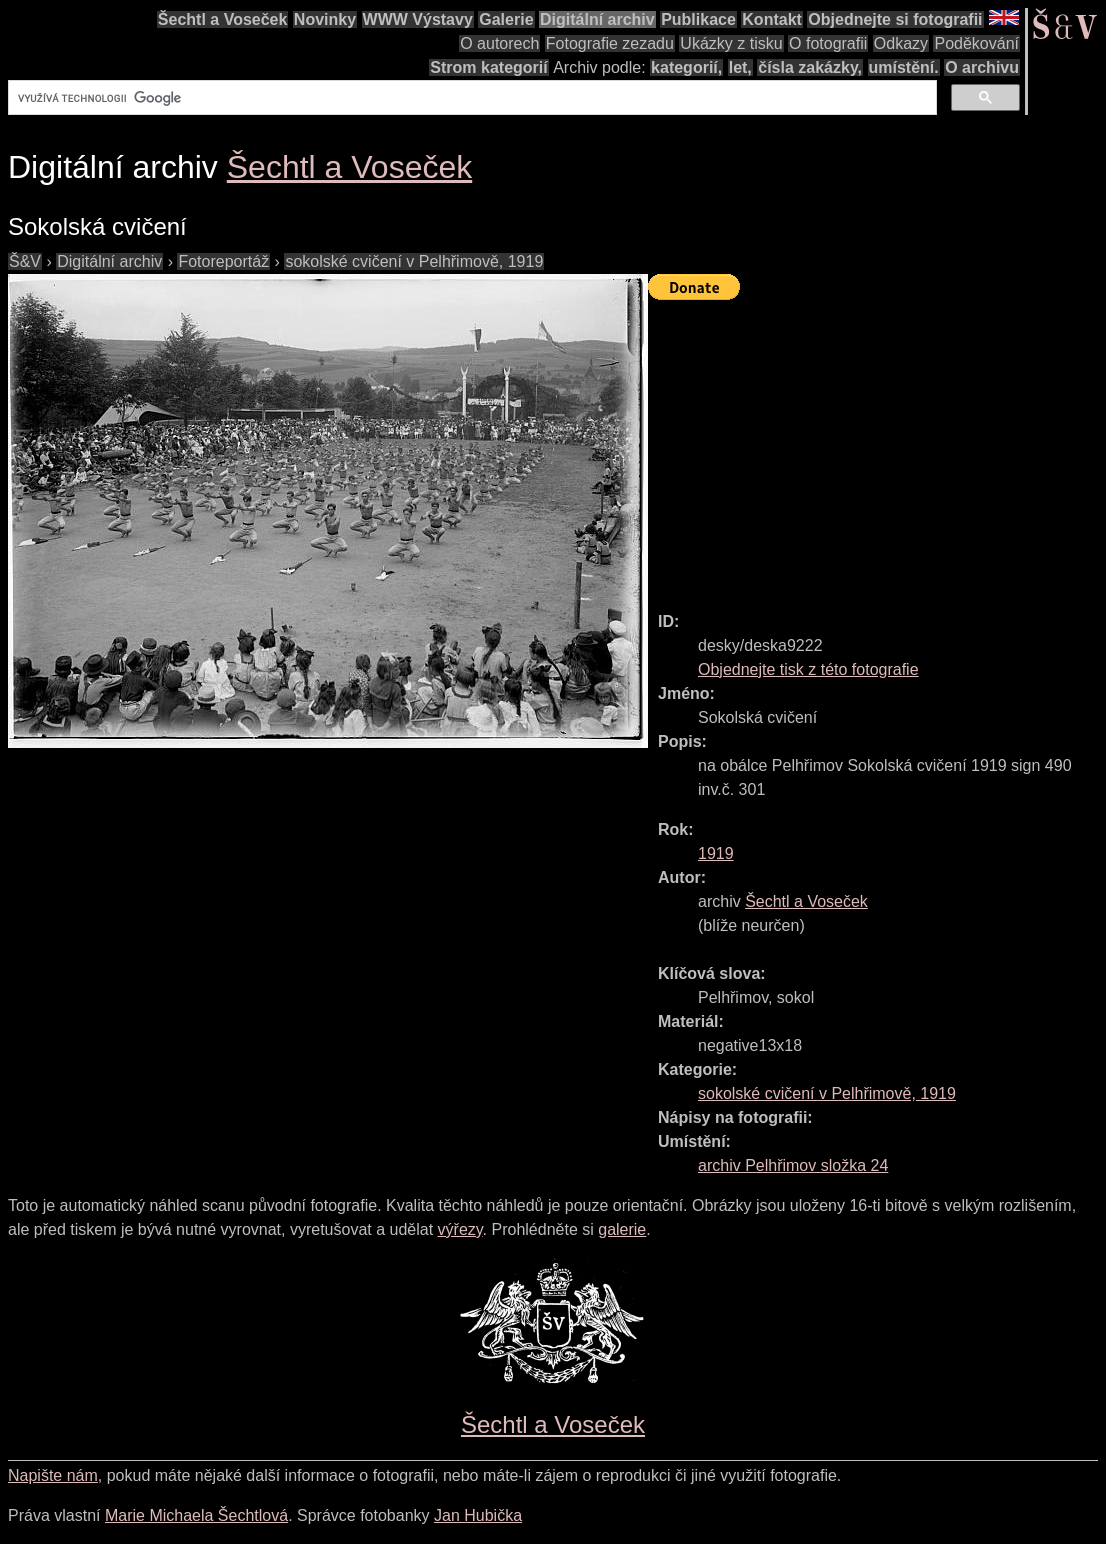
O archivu (982, 67)
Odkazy (901, 43)
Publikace (698, 19)
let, (740, 67)
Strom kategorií (488, 67)
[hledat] (470, 98)
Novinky (325, 19)
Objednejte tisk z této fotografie (808, 669)
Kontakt (772, 19)
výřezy (460, 1229)
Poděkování (976, 43)
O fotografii (828, 43)
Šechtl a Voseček (223, 19)
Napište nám (53, 1475)
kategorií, (686, 67)
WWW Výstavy (418, 19)
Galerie (506, 19)
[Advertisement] (877, 447)
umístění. (904, 67)
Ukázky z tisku (731, 43)
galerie (622, 1229)
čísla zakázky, (810, 67)
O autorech (499, 43)
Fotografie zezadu (610, 43)
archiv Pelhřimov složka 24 (793, 1165)
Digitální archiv (597, 19)
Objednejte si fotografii (895, 19)
